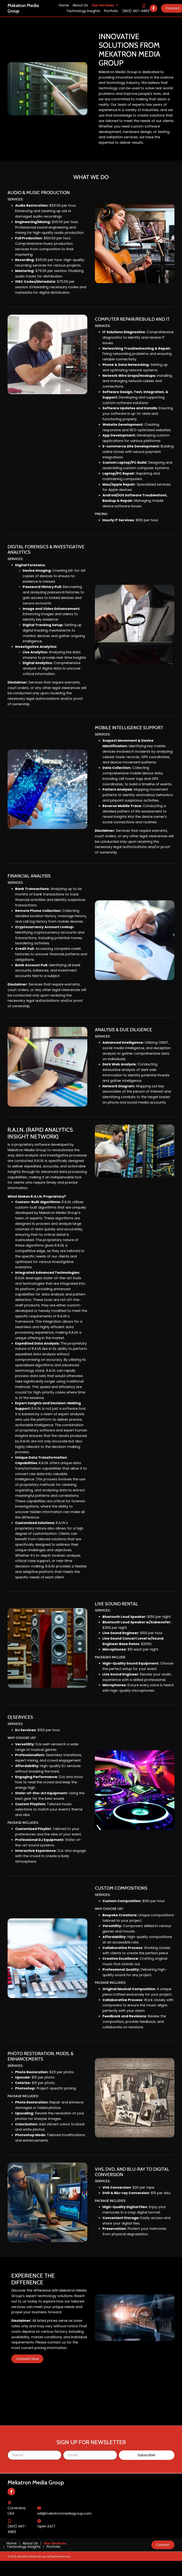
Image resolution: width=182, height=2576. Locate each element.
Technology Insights (24, 2546)
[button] (153, 8)
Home (12, 2543)
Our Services (55, 2543)
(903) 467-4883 (135, 10)
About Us (30, 2543)
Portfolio (53, 2546)
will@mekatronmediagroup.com (64, 2513)
